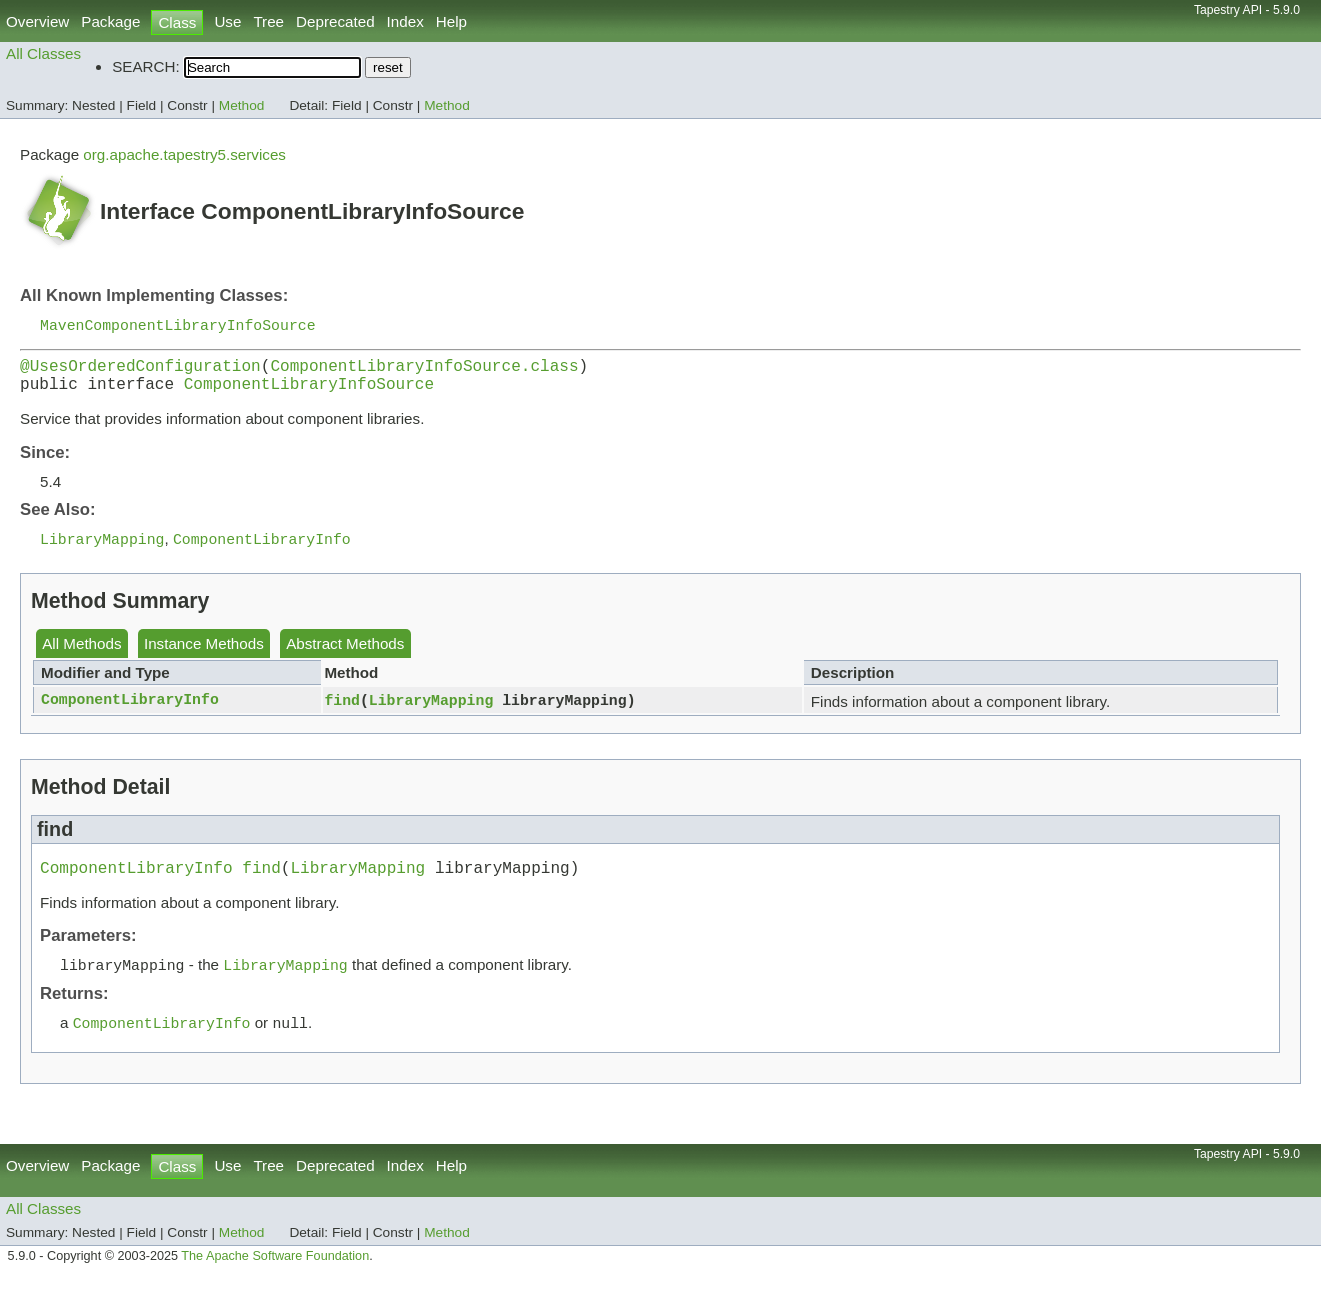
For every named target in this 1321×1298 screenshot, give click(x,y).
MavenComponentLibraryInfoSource (178, 326)
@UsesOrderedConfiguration (140, 371)
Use (227, 21)
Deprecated (335, 21)
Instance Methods (204, 655)
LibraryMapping (431, 712)
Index (405, 21)
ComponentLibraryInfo (130, 712)
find (342, 712)
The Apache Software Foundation (275, 1276)
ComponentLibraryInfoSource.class (424, 371)
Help (451, 21)
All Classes (43, 53)
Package (110, 21)
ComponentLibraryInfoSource (309, 393)
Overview (37, 21)
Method (242, 105)
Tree (268, 21)
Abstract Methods (345, 655)
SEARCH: (146, 66)
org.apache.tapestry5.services (184, 154)
